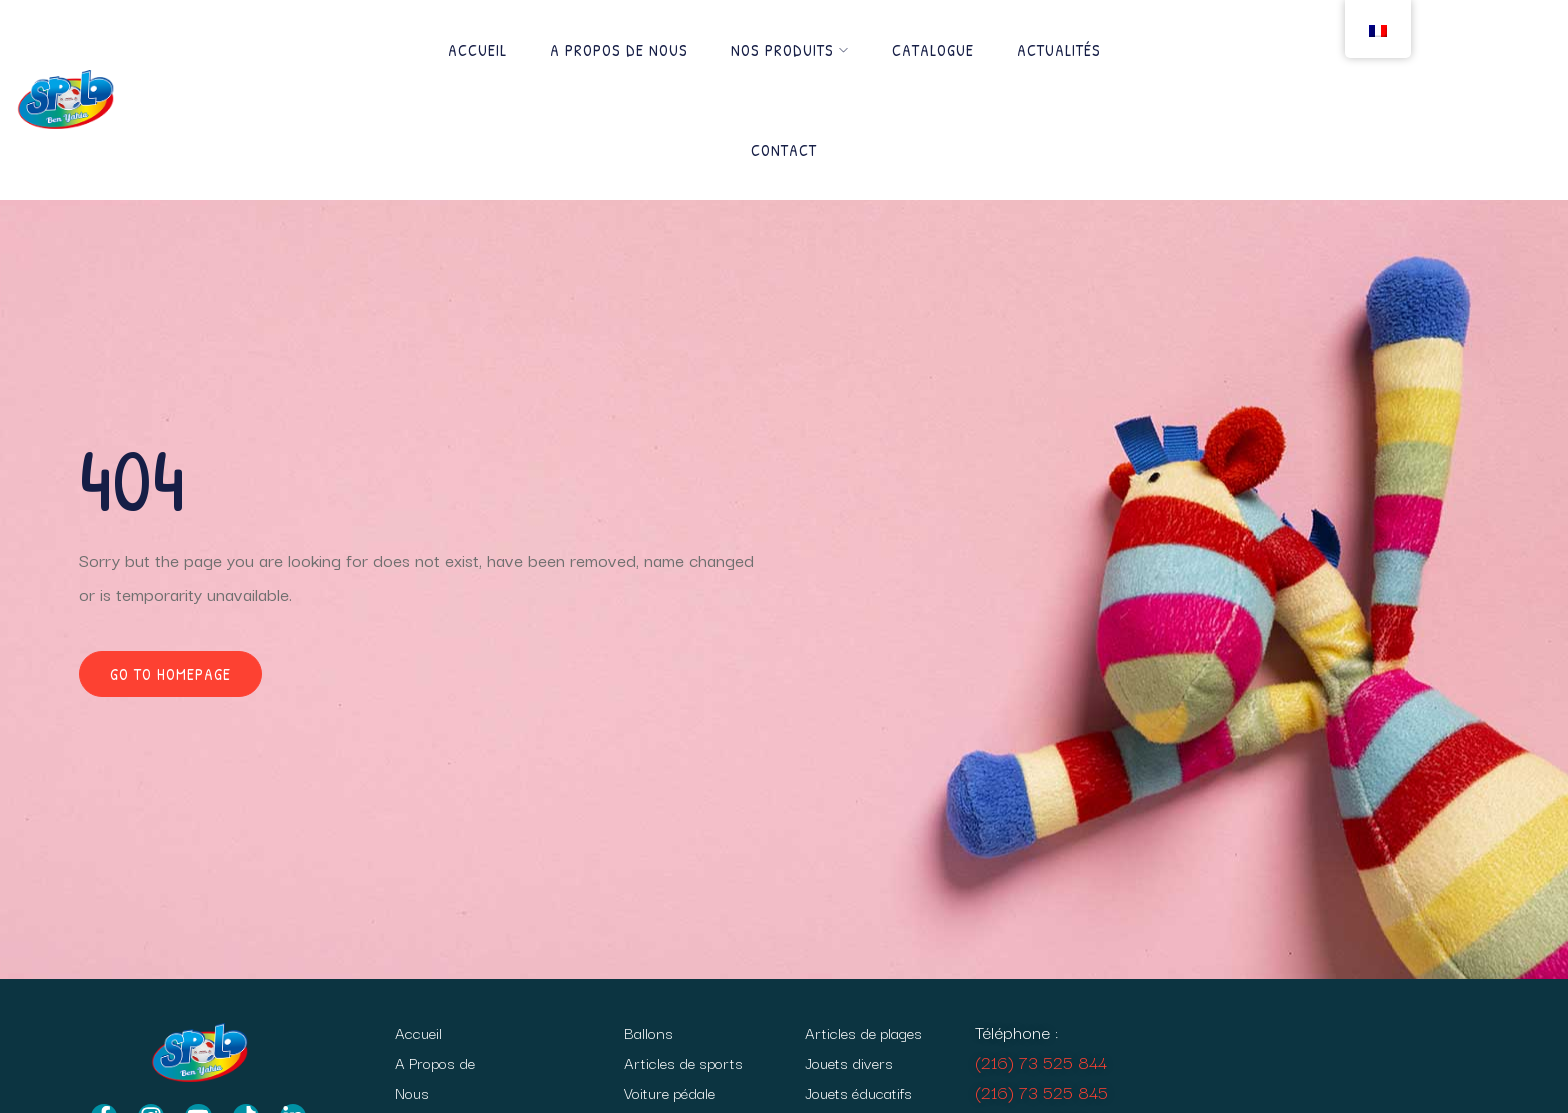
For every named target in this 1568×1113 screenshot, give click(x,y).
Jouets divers (849, 1062)
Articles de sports (683, 1062)
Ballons (648, 1032)
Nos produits (790, 50)
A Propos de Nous (619, 50)
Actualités (1059, 50)
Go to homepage (170, 674)
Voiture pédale (669, 1092)
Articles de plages (863, 1032)
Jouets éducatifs (858, 1092)
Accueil (477, 50)
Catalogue (933, 50)
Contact (784, 150)
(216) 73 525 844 (1041, 1061)
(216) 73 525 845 (1041, 1091)
